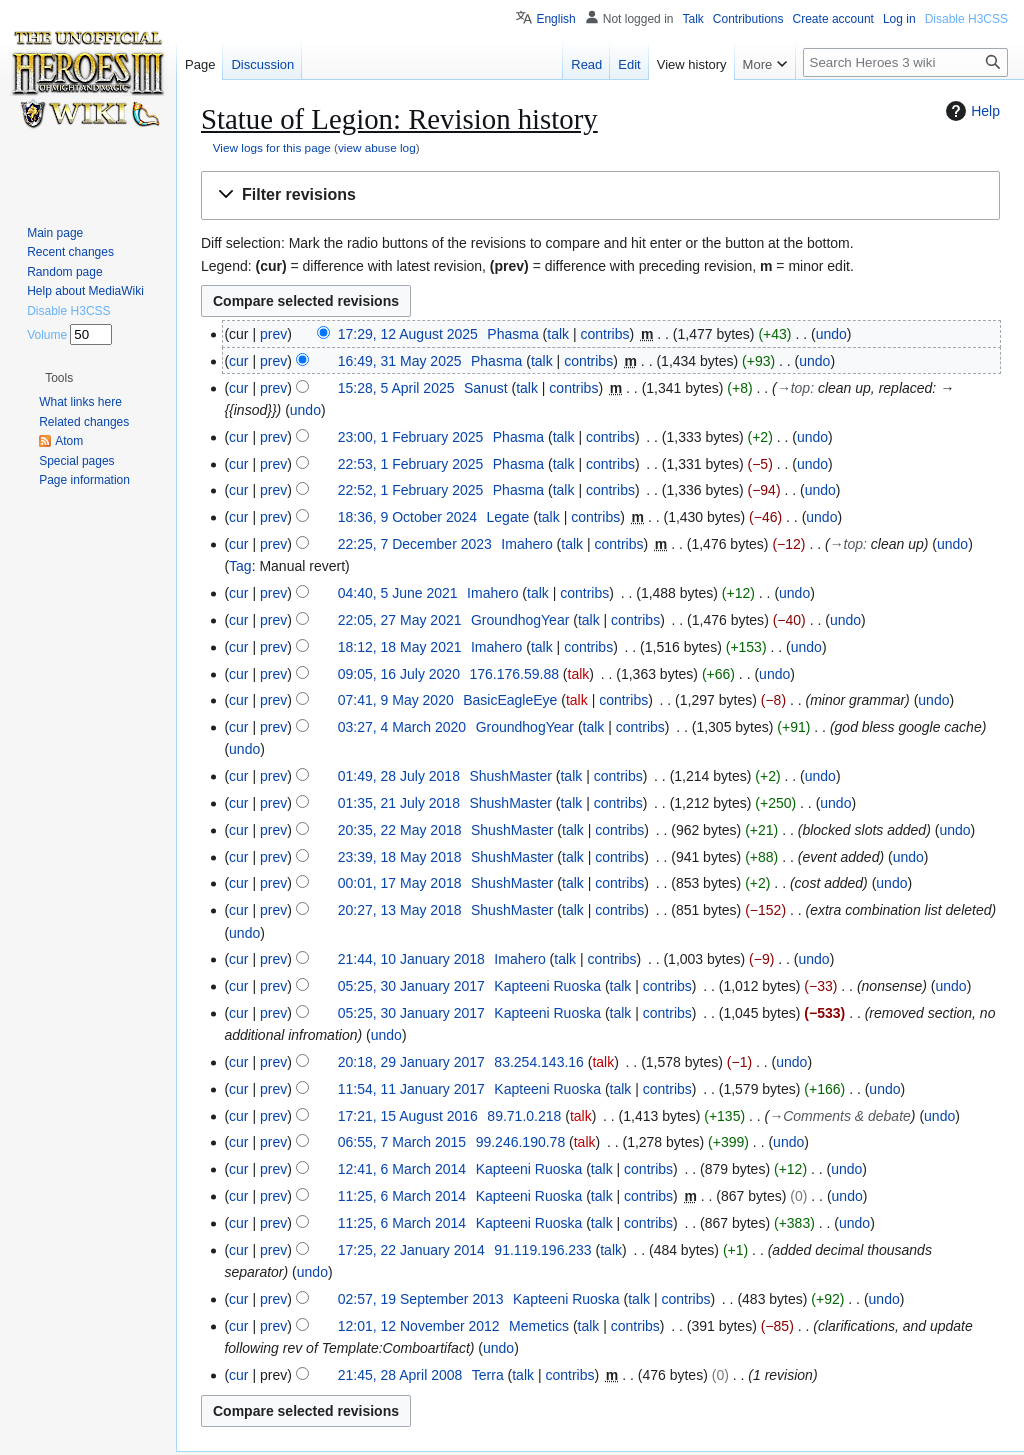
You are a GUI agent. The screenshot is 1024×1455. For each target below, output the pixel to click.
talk (558, 334)
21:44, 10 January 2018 (411, 959)
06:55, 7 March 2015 (402, 1142)
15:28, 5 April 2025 (396, 388)
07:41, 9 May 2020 (396, 700)
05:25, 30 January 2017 (411, 986)
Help (970, 111)
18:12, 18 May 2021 (400, 647)
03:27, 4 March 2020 (402, 727)
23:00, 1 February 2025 (411, 437)
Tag (240, 566)
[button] (600, 195)
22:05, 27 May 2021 (400, 620)
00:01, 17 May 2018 (400, 883)
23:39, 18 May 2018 (400, 857)
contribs (604, 334)
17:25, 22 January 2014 (411, 1250)
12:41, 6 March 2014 (402, 1169)
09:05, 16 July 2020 (399, 674)
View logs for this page (272, 147)
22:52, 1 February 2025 (411, 490)
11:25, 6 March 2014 (402, 1196)
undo (831, 334)
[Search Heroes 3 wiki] (905, 62)
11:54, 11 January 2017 (411, 1089)
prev (273, 334)
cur (238, 361)
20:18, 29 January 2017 (411, 1062)
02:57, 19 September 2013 (421, 1299)
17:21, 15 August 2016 (408, 1116)
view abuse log (377, 147)
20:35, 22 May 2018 (400, 830)
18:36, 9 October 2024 (407, 517)
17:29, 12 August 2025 (408, 334)
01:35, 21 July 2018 (399, 803)
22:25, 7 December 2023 (415, 544)
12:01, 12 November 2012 (419, 1326)
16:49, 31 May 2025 (400, 361)
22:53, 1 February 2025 (411, 464)
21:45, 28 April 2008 (400, 1375)
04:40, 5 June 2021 (398, 593)
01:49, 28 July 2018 (399, 776)
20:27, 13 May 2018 (400, 910)
